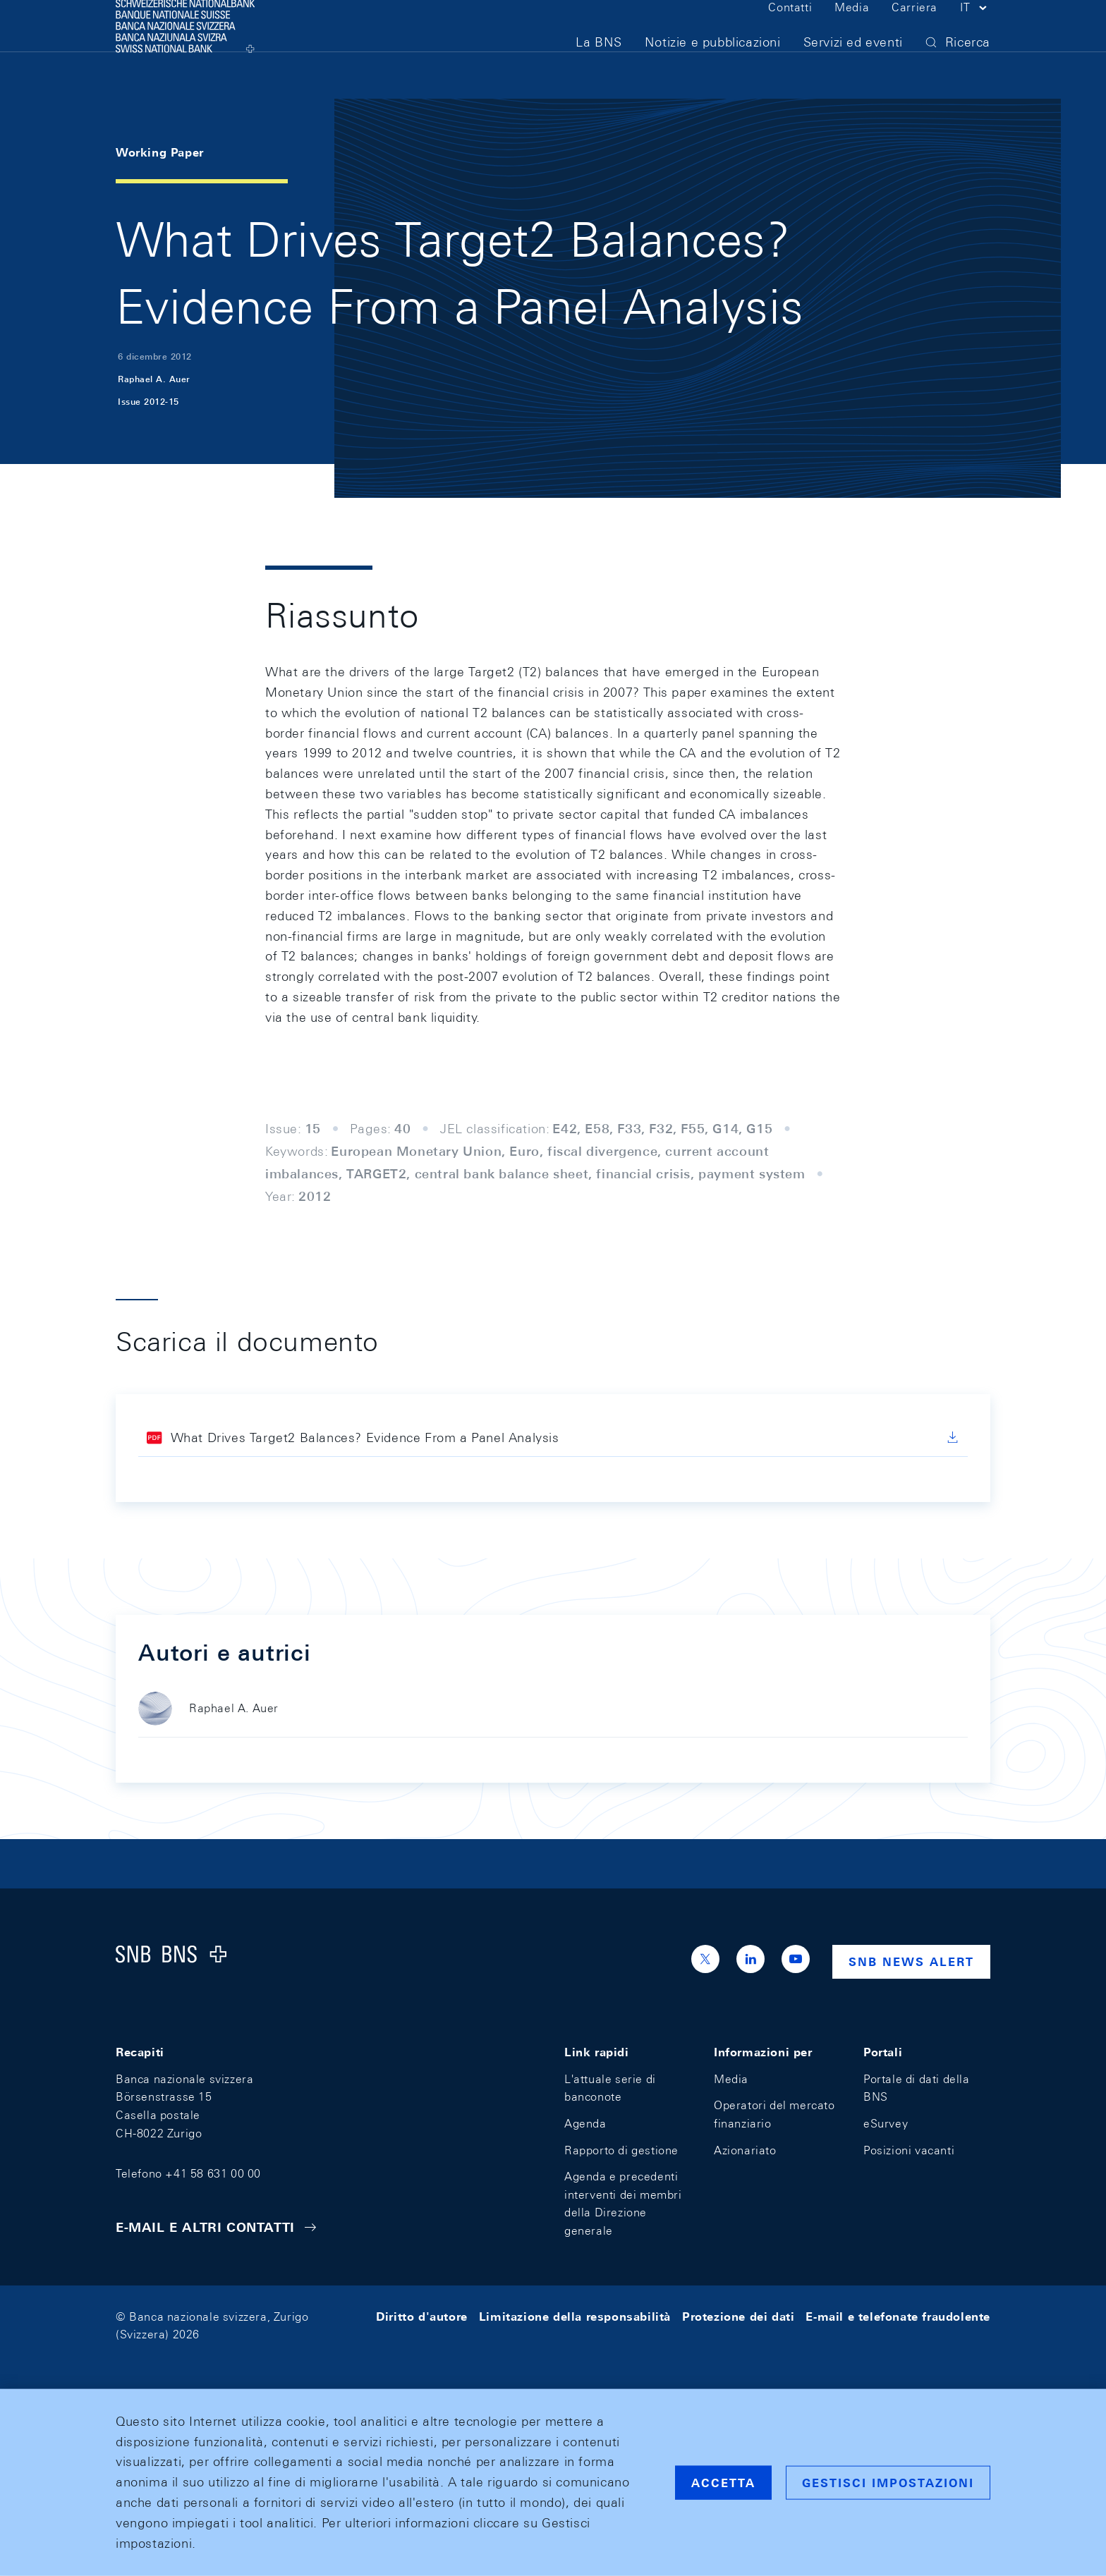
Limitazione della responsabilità (575, 2317)
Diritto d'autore (422, 2317)
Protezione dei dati (738, 2317)
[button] (975, 34)
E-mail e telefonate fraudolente (898, 2317)
